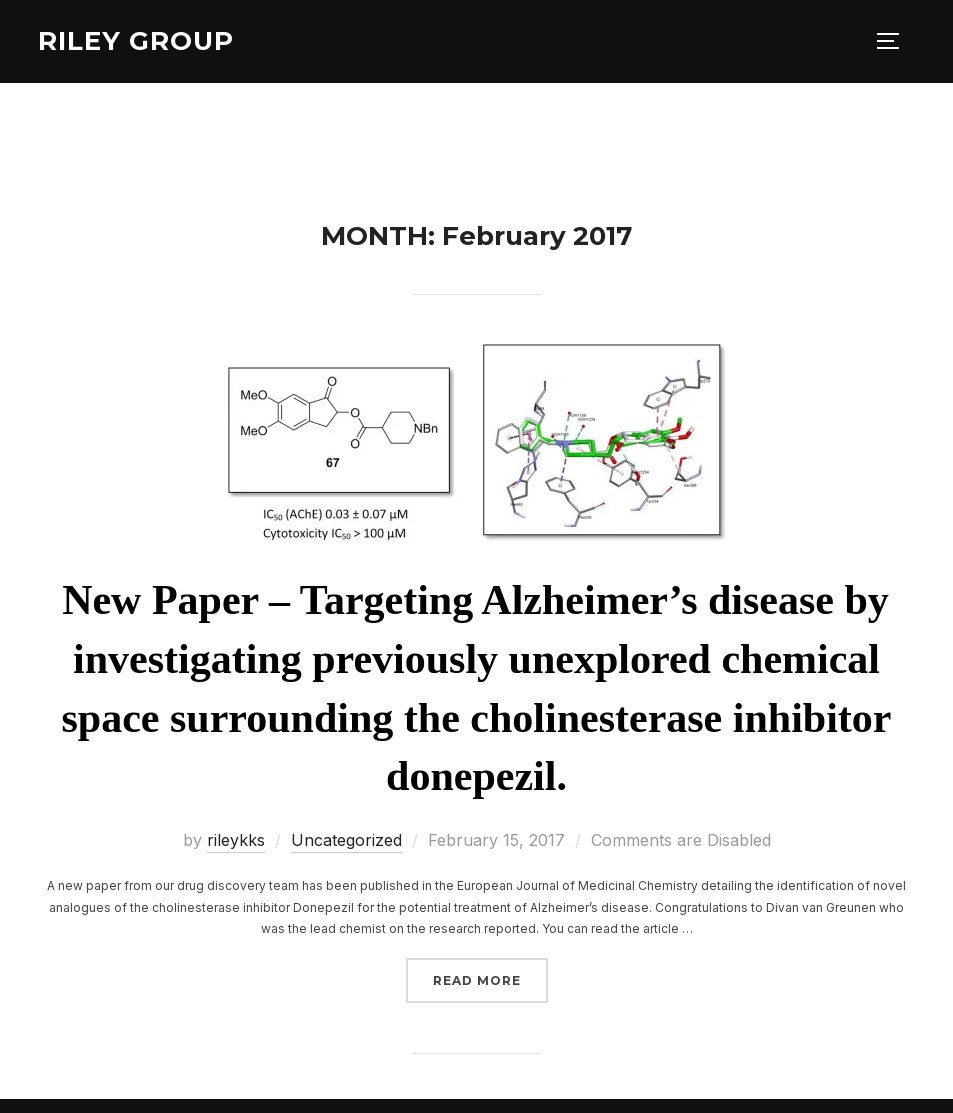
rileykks (236, 840)
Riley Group (136, 41)
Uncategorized (346, 840)
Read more (490, 978)
